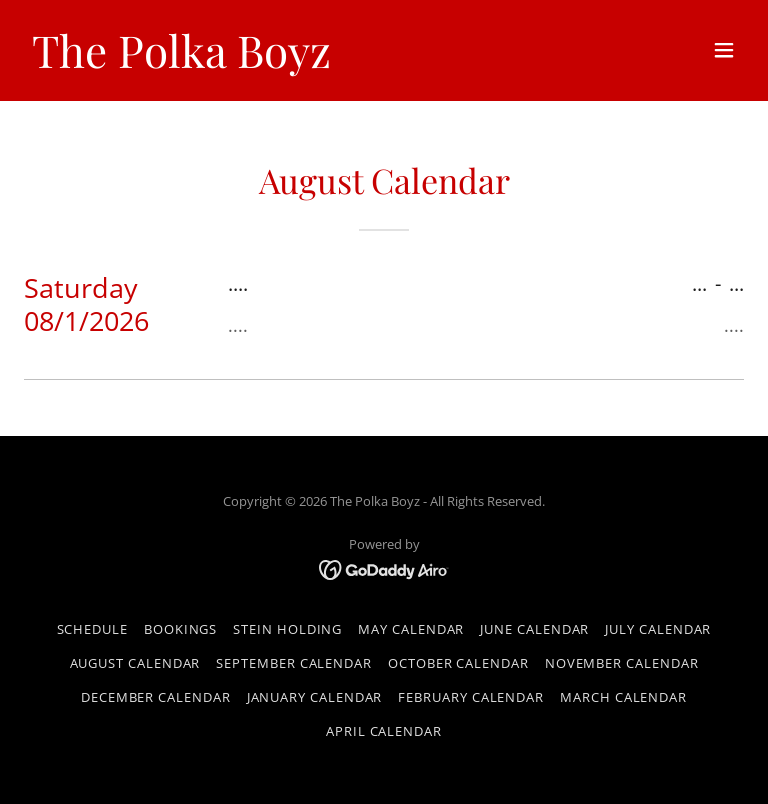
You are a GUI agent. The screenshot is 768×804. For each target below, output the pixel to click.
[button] (724, 50)
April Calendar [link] (384, 731)
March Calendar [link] (623, 697)
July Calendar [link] (658, 629)
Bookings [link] (180, 629)
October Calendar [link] (458, 663)
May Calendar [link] (411, 629)
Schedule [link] (92, 629)
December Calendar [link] (156, 697)
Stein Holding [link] (287, 629)
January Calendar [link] (315, 697)
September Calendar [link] (294, 663)
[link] (181, 62)
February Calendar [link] (471, 697)
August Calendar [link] (135, 663)
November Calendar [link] (622, 663)
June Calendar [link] (534, 629)
